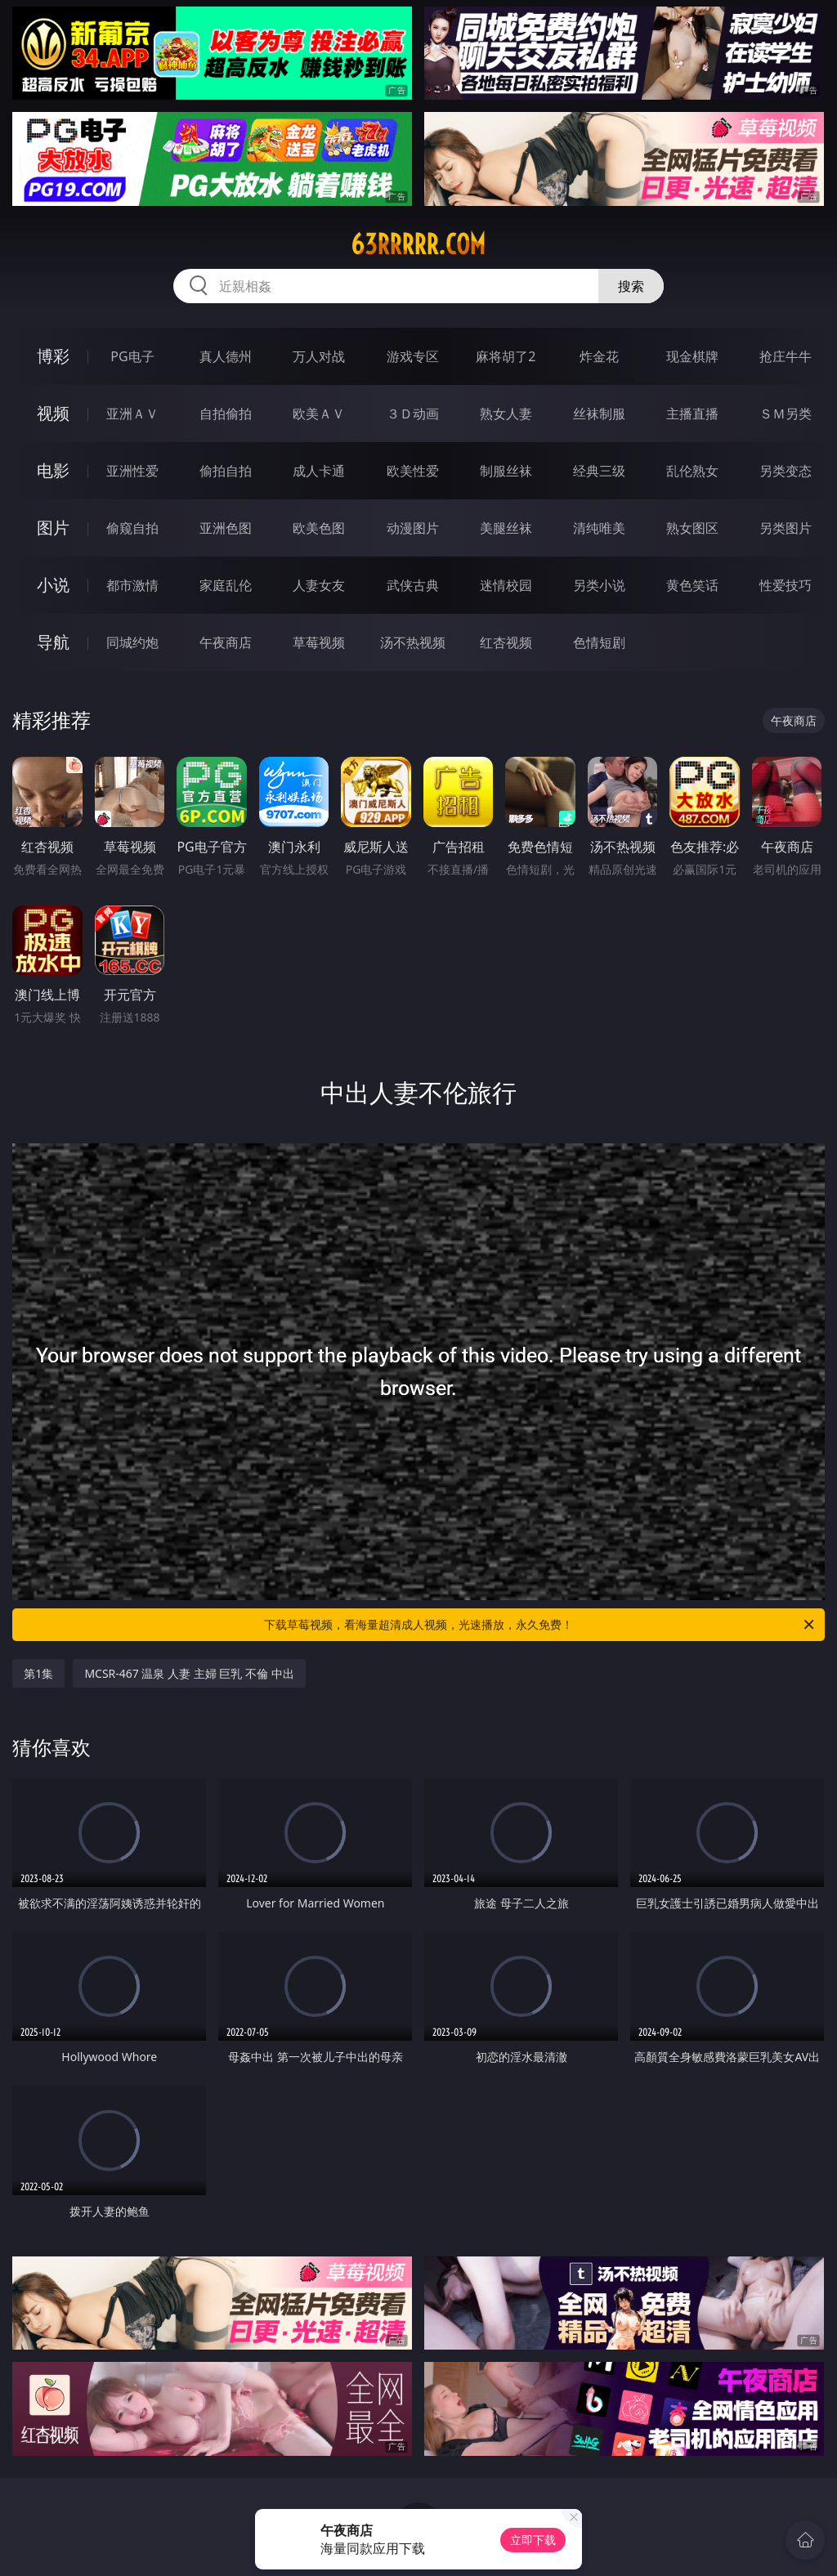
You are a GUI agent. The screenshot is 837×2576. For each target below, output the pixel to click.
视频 (53, 413)
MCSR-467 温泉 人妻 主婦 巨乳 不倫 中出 (188, 1673)
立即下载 (533, 2539)
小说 (53, 585)
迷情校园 (506, 585)
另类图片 (785, 528)
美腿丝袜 (506, 528)
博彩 (53, 356)
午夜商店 (225, 642)
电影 (53, 470)
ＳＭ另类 (785, 414)
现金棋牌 (692, 356)
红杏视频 (506, 642)
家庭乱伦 (225, 585)
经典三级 (599, 471)
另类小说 (599, 585)
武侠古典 (413, 585)
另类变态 (785, 471)
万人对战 (319, 356)
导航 (53, 642)
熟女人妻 (506, 414)
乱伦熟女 (692, 471)
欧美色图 (319, 528)
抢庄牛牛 (785, 356)
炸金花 (599, 356)
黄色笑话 (692, 585)
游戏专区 (413, 356)
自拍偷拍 (225, 414)
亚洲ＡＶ (132, 414)
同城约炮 (132, 642)
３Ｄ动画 (413, 414)
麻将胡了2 (505, 356)
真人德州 (225, 356)
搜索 (631, 286)
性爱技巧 (785, 585)
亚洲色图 (225, 528)
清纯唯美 (599, 528)
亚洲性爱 (132, 471)
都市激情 (132, 585)
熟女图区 (692, 528)
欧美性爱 (413, 471)
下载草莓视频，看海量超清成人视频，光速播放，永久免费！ (540, 1625)
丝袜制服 (599, 414)
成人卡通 (319, 471)
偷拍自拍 (225, 471)
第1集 (38, 1673)
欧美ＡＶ (319, 414)
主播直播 (692, 414)
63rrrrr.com (418, 244)
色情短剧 (599, 642)
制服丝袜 (506, 471)
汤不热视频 (412, 642)
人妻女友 (319, 585)
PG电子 (132, 356)
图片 (53, 528)
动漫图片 (413, 528)
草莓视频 (319, 642)
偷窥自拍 (132, 528)
